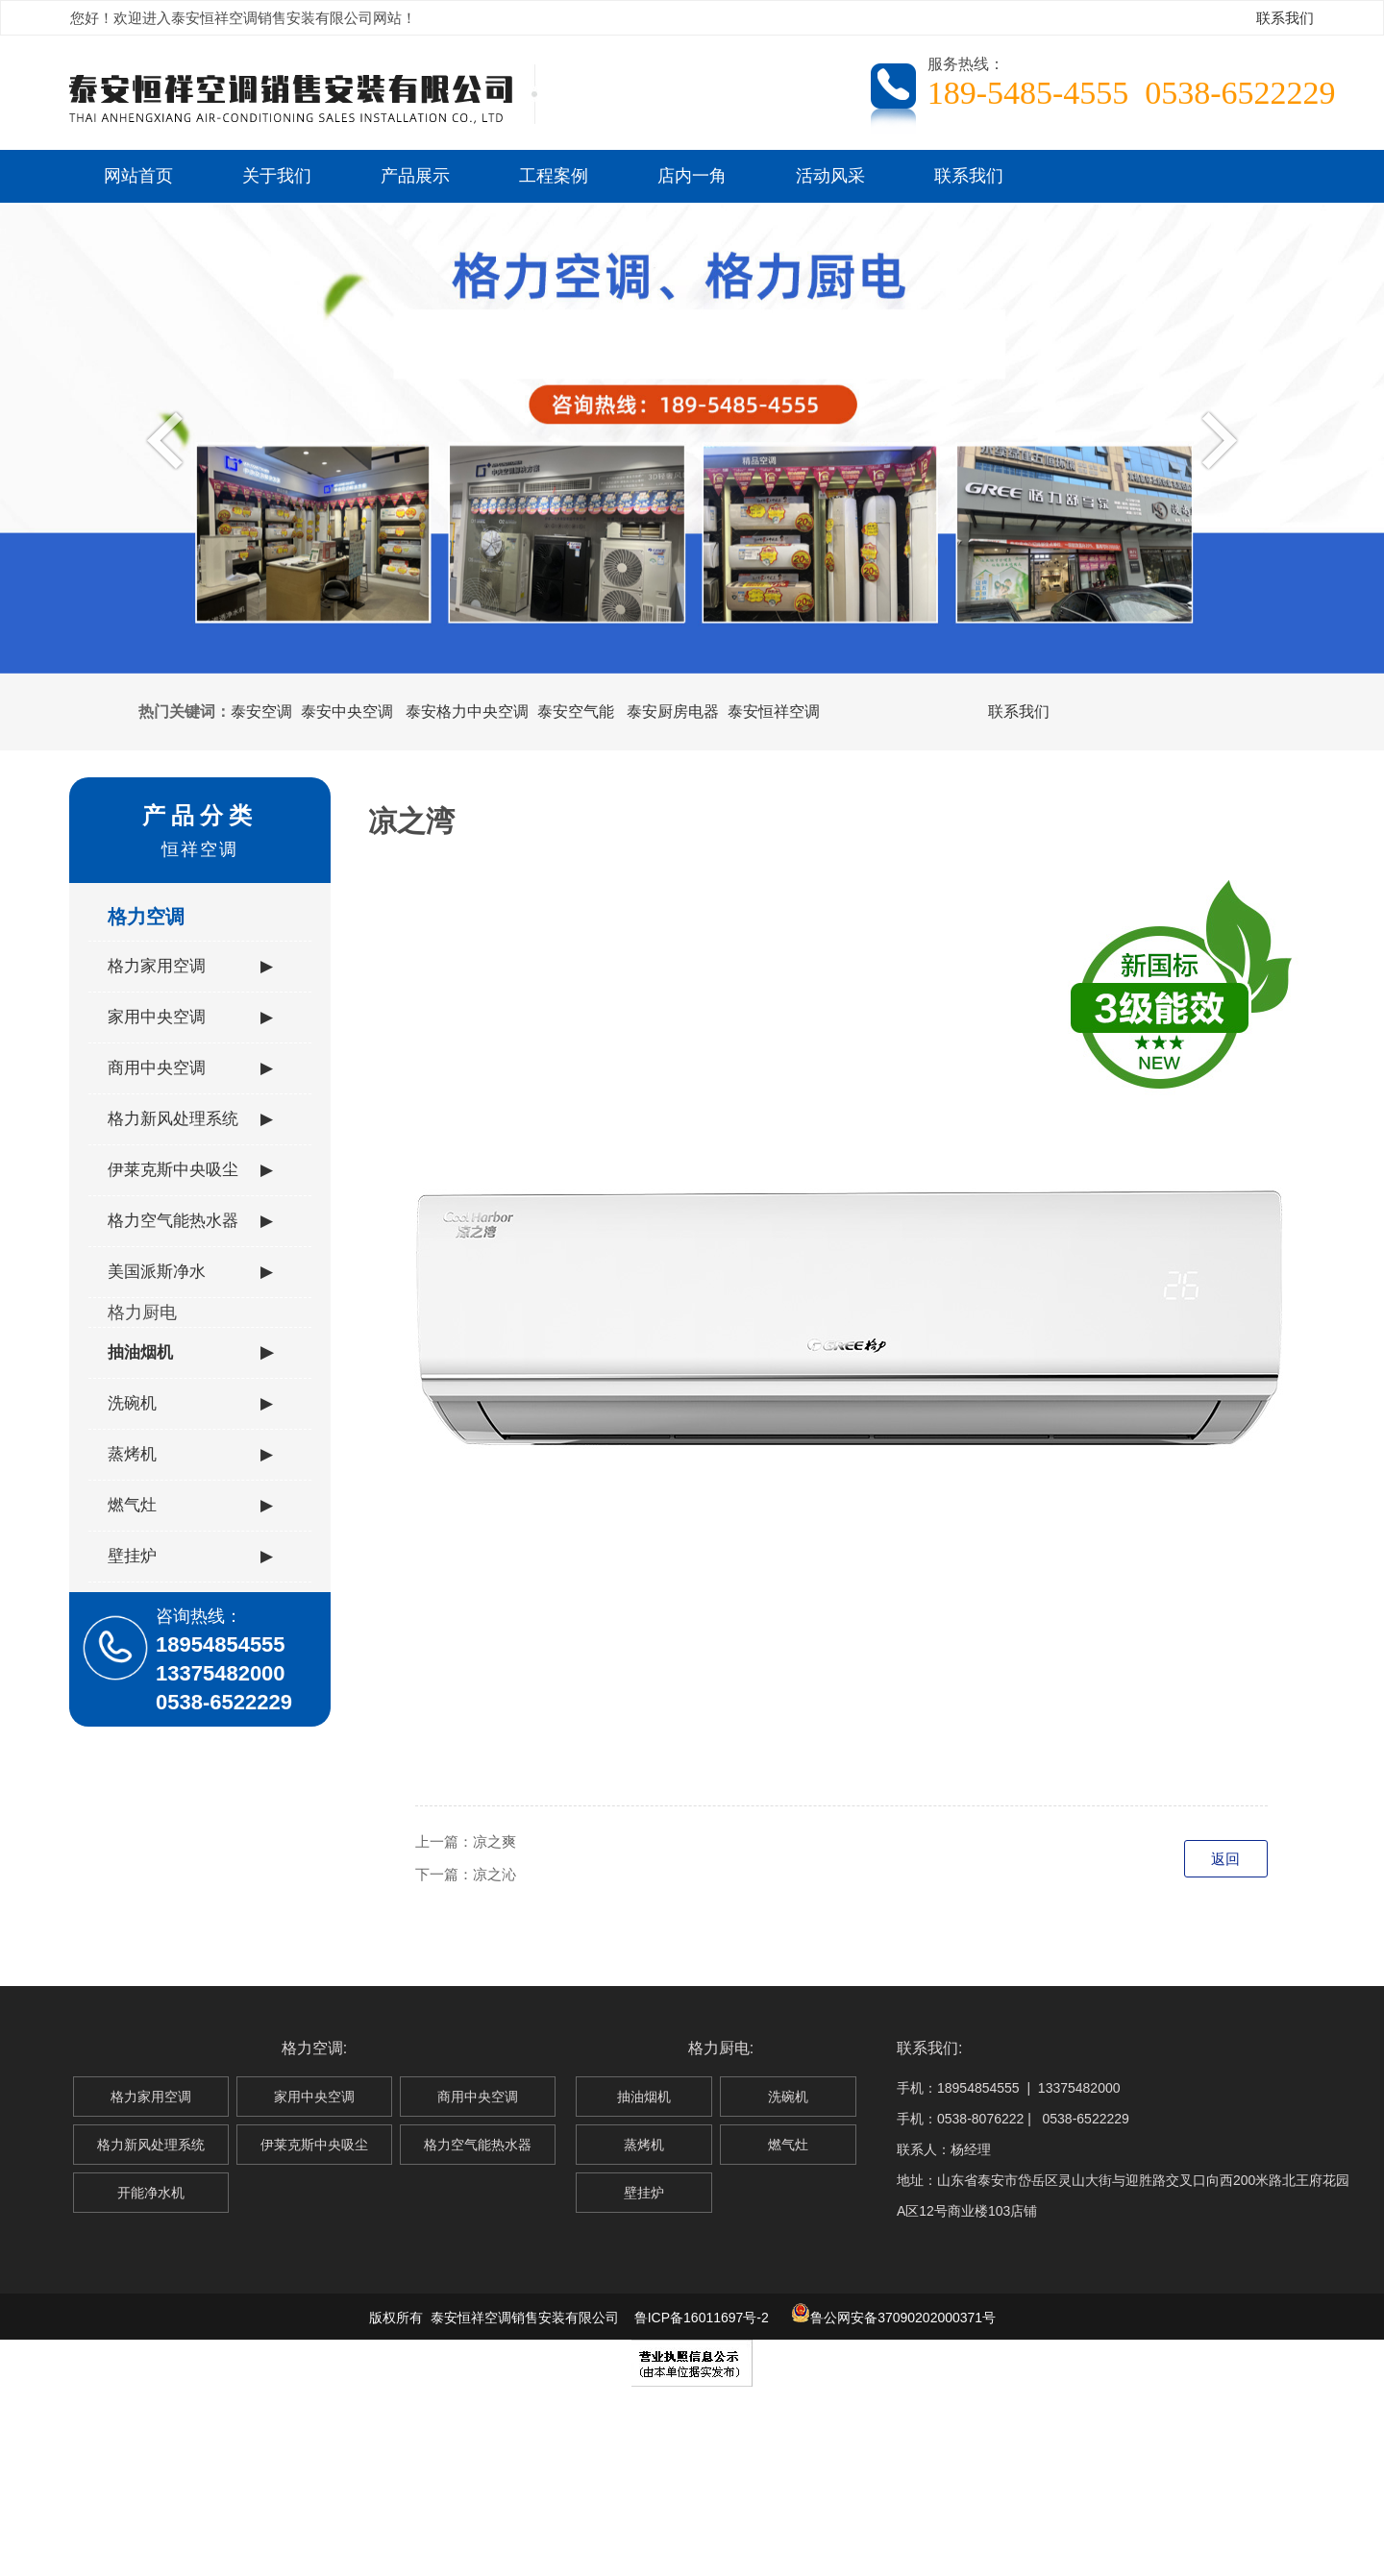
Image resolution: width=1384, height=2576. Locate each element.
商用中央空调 (190, 1068)
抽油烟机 (190, 1353)
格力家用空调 (190, 967)
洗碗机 (190, 1404)
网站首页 (138, 175)
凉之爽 (494, 1841)
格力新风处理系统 (190, 1119)
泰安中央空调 (347, 711)
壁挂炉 (190, 1557)
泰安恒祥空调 (774, 711)
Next (1214, 439)
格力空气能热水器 (190, 1221)
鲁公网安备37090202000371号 (893, 2317)
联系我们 (1285, 18)
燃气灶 (190, 1506)
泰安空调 (261, 711)
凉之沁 (494, 1874)
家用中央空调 (190, 1018)
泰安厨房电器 (673, 711)
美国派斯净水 (190, 1272)
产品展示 (415, 175)
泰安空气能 (575, 711)
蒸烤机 (190, 1455)
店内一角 (692, 175)
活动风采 (830, 175)
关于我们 (276, 175)
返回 (1225, 1859)
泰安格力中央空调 (467, 711)
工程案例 (553, 175)
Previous (169, 439)
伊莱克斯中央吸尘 (190, 1170)
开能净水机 (151, 2192)
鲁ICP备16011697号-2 (701, 2317)
